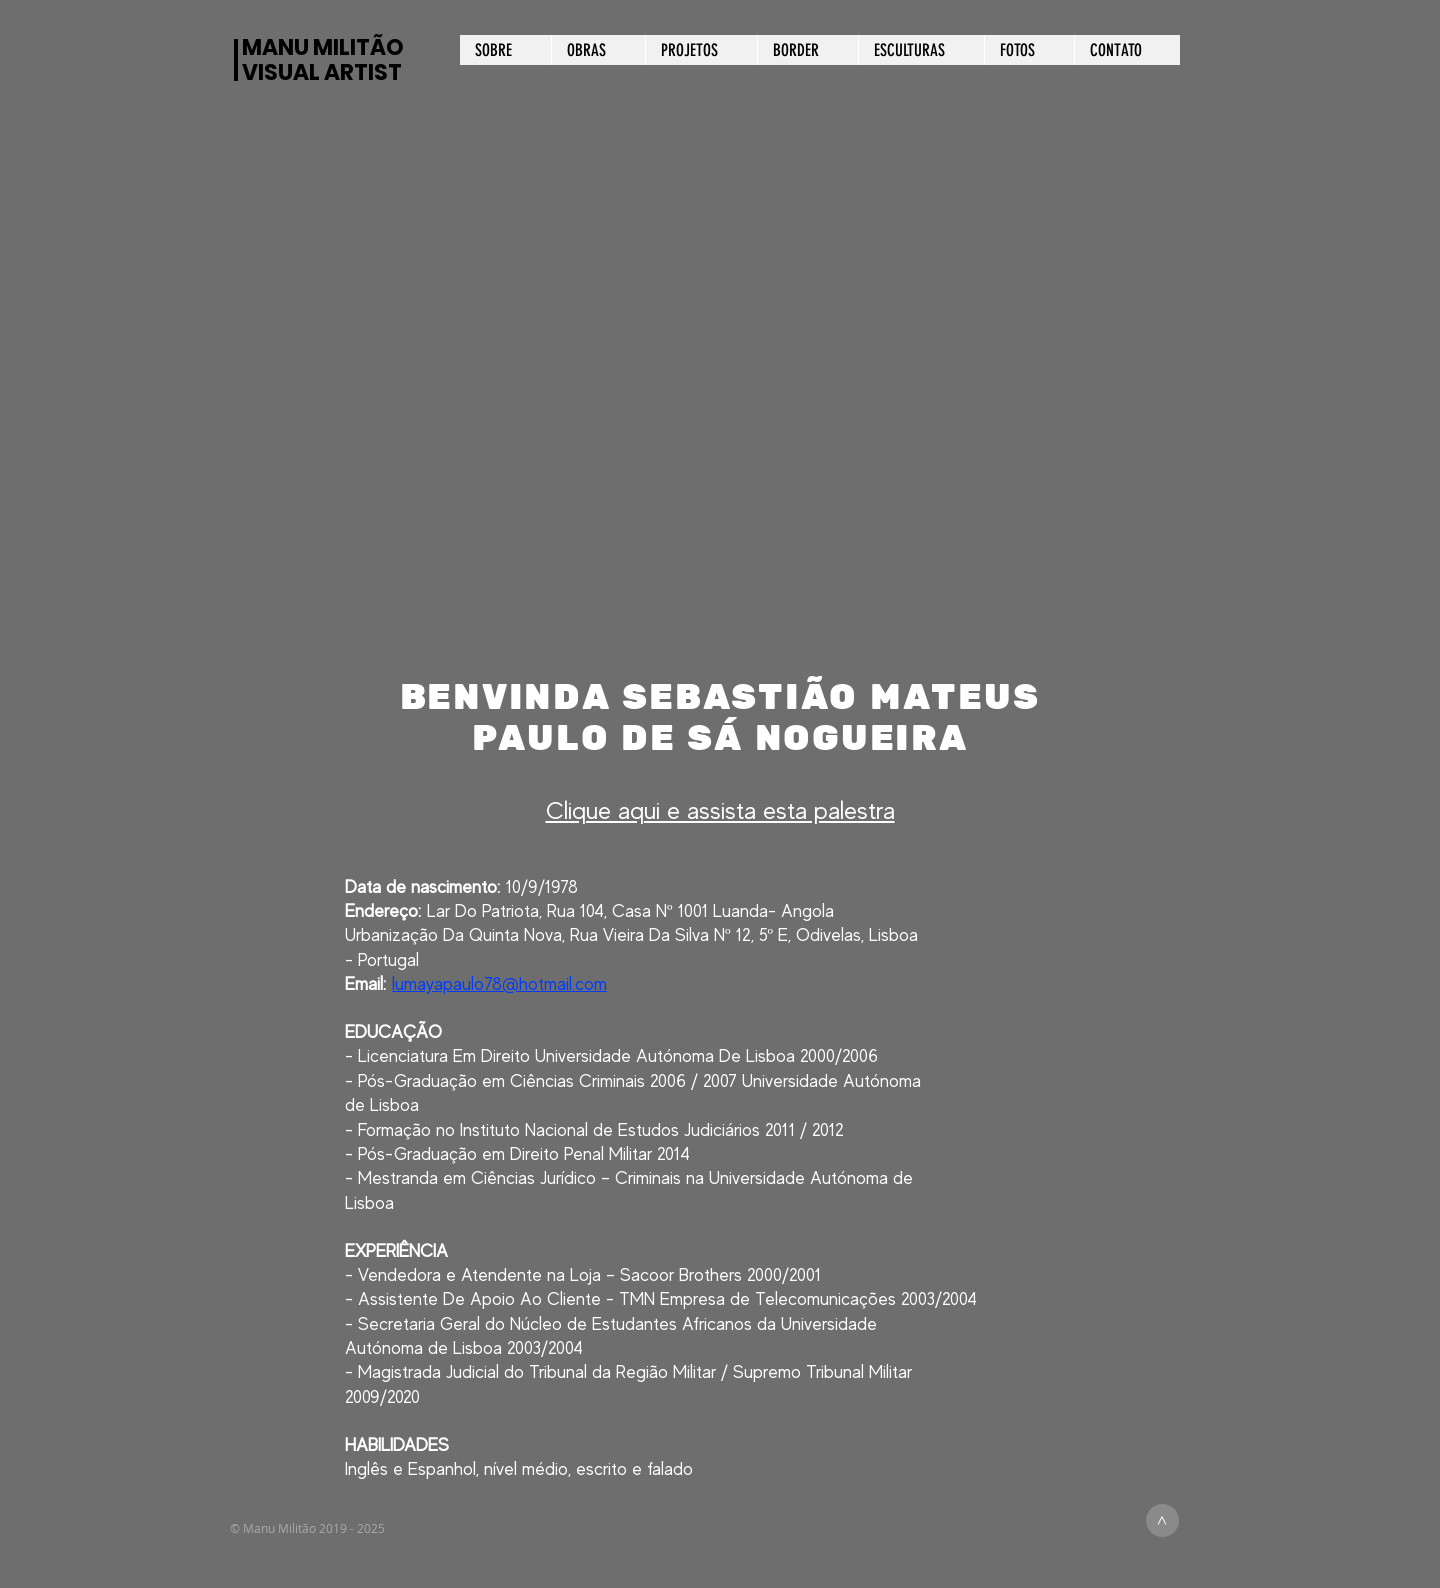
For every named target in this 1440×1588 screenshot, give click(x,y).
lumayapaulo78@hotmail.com (499, 984)
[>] (1162, 1520)
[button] (719, 414)
